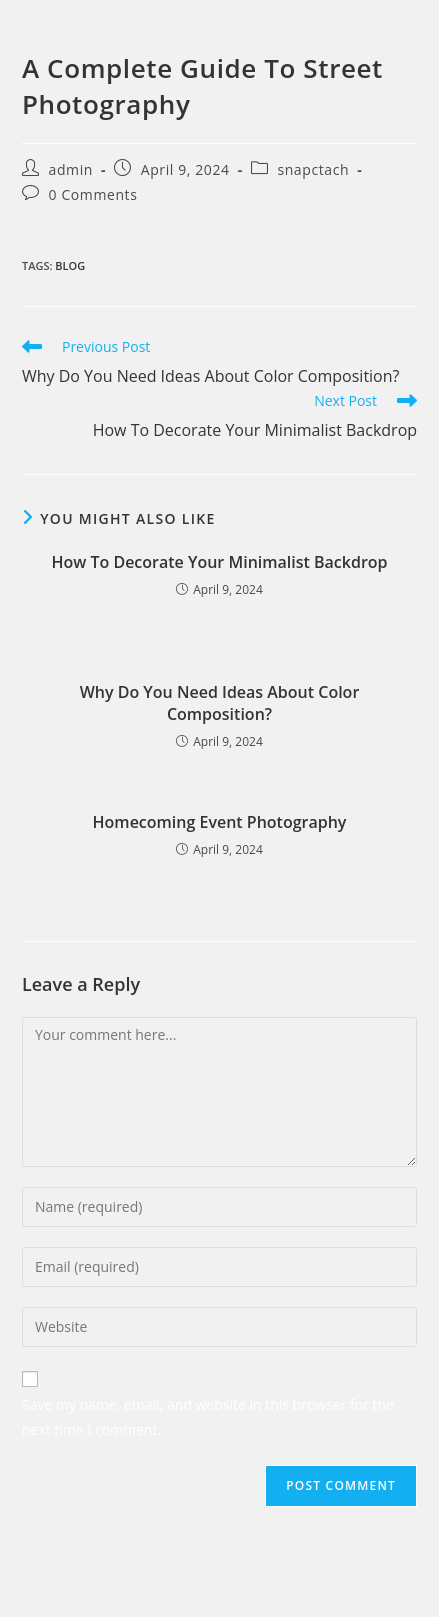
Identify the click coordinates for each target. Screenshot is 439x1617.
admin (71, 169)
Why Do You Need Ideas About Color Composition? (220, 703)
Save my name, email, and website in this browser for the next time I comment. (208, 1417)
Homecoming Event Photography (220, 822)
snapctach (313, 169)
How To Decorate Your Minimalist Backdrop (219, 562)
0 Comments (93, 194)
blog (70, 265)
